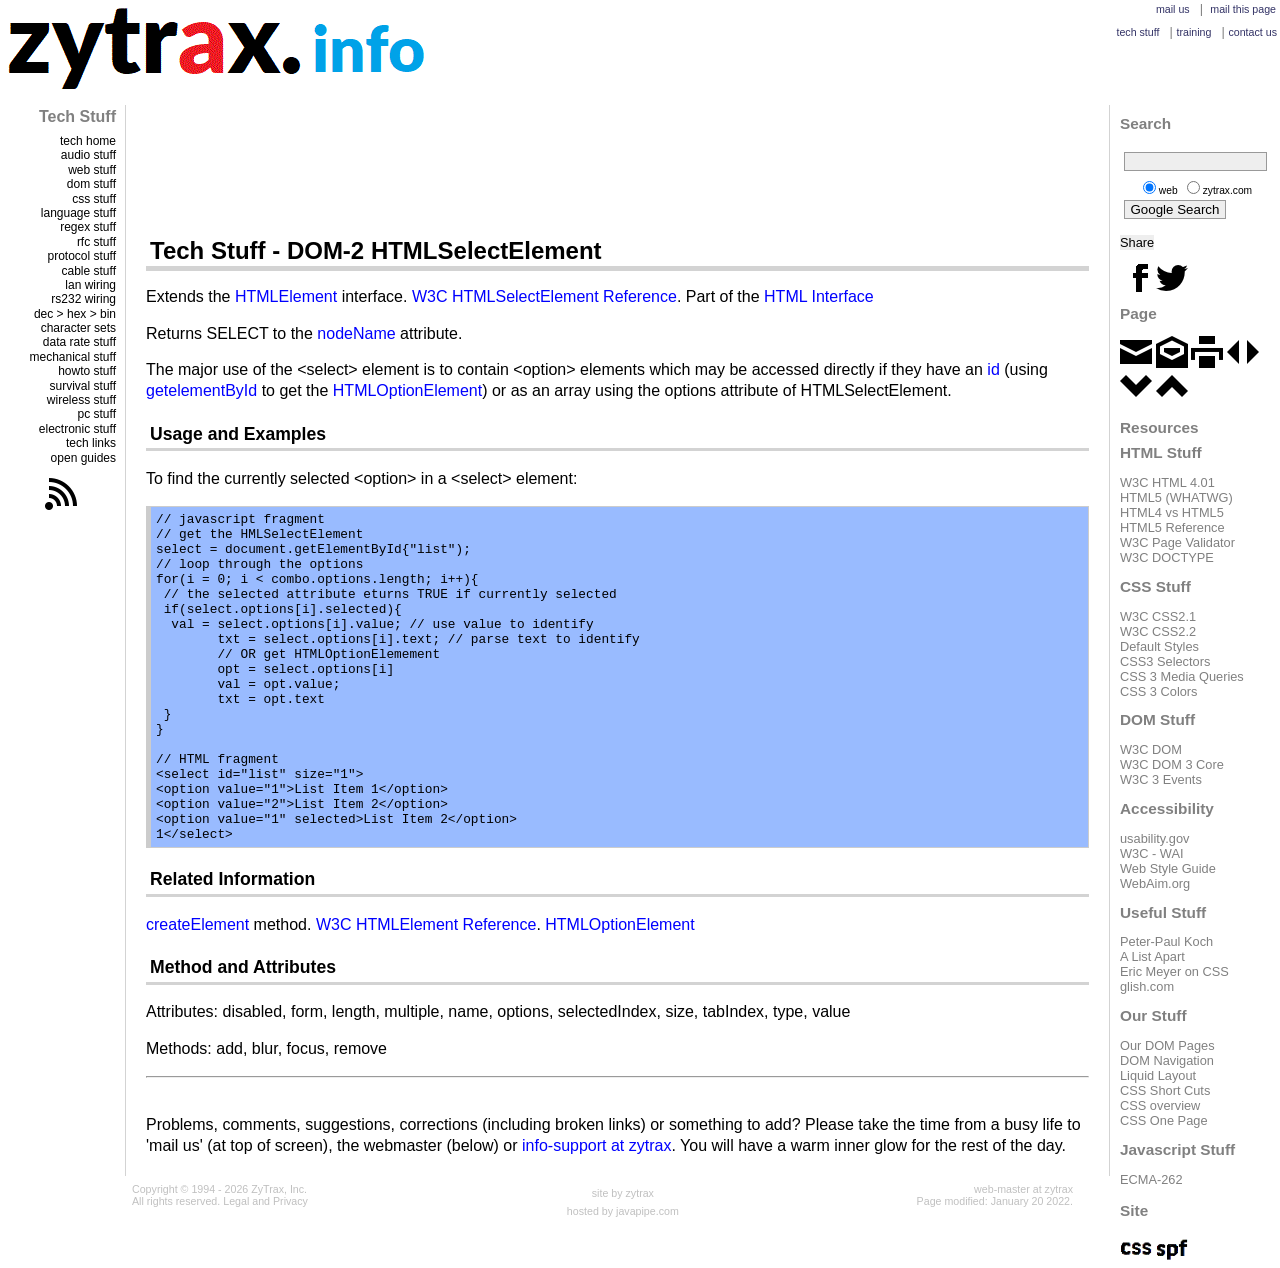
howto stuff (87, 371)
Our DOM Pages (1167, 1045)
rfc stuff (96, 242)
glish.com (1147, 986)
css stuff (94, 199)
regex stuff (88, 227)
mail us (1173, 9)
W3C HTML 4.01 (1167, 482)
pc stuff (97, 414)
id (993, 369)
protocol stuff (82, 256)
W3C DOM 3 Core (1172, 764)
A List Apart (1152, 956)
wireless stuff (81, 400)
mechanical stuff (73, 357)
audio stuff (88, 155)
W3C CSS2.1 (1158, 616)
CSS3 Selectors (1165, 661)
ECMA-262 (1151, 1179)
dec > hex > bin (75, 314)
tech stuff (1137, 32)
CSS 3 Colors (1159, 691)
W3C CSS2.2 (1158, 631)
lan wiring (90, 285)
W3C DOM (1151, 749)
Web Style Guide (1168, 868)
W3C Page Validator (1177, 542)
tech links (91, 443)
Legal (236, 1201)
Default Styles (1159, 646)
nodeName (356, 333)
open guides (83, 458)
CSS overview (1160, 1105)
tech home (88, 141)
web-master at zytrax (1023, 1189)
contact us (1252, 32)
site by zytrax (623, 1193)
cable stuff (89, 271)
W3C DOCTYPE (1167, 557)
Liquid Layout (1158, 1075)
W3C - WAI (1152, 853)
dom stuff (91, 184)
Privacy (290, 1201)
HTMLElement (286, 296)
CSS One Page (1164, 1120)
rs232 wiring (83, 299)
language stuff (78, 213)
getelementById (201, 390)
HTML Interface (819, 296)
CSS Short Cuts (1165, 1090)
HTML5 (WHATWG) (1176, 497)
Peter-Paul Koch (1166, 941)
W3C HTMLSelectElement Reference (544, 296)
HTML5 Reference (1172, 527)
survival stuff (83, 386)
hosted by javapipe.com (623, 1211)
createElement (197, 924)
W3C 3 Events (1161, 779)
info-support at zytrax (596, 1145)
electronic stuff (77, 429)
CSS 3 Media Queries (1182, 676)
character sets (78, 328)
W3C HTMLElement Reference (426, 924)
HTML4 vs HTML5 (1172, 512)
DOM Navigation (1167, 1060)
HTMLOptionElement (407, 390)
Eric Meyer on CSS (1174, 971)
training (1193, 32)
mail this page (1243, 9)
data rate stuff (79, 342)
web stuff (92, 170)
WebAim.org (1155, 883)
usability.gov (1154, 838)
